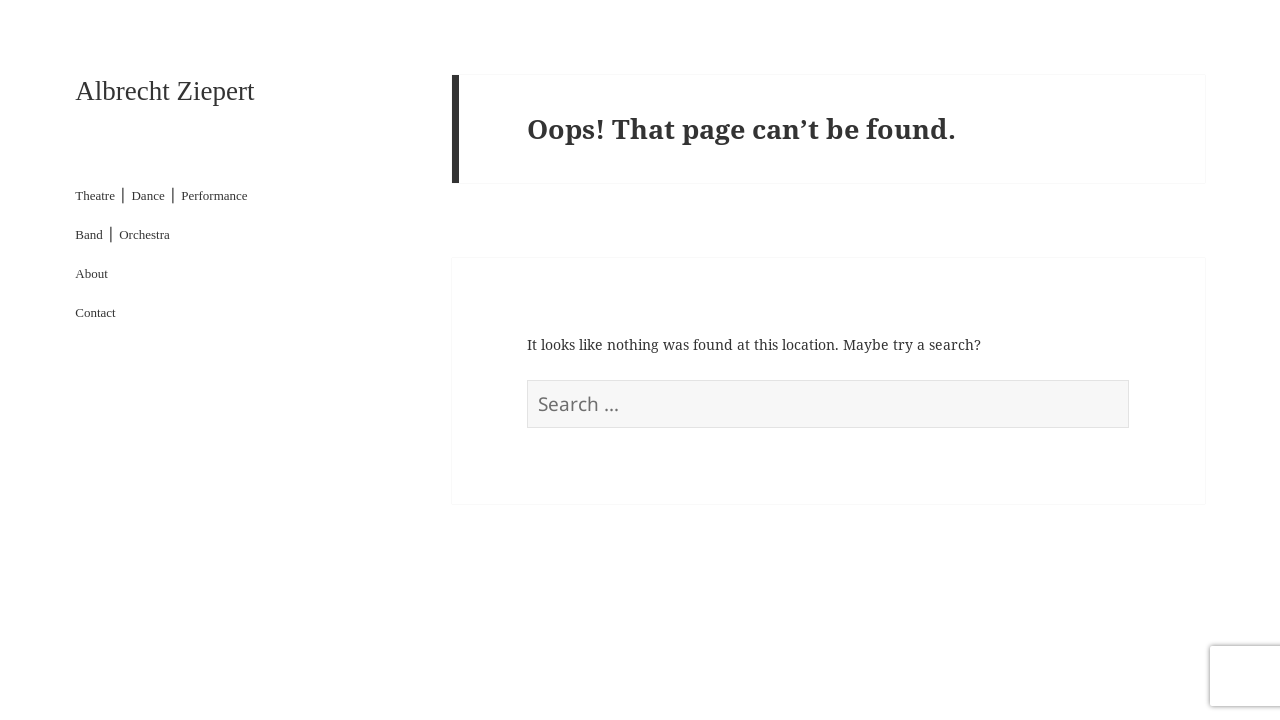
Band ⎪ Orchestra (122, 234)
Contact (95, 312)
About (91, 273)
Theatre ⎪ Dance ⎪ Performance (161, 195)
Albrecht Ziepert (164, 91)
